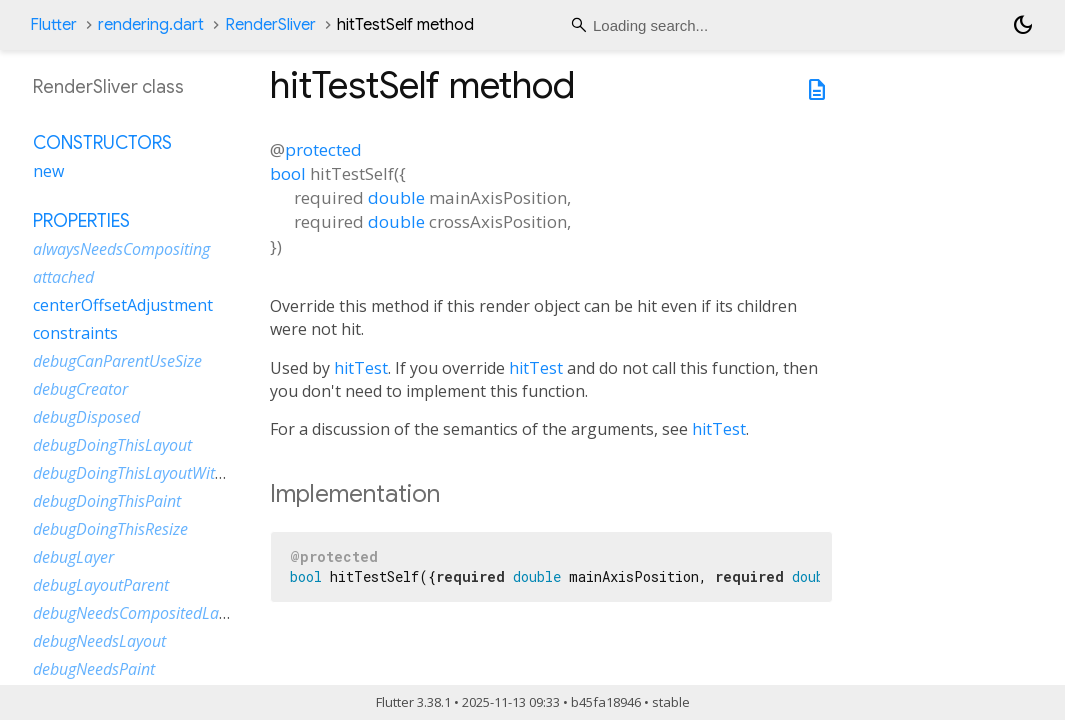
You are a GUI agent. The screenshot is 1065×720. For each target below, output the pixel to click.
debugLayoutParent (101, 585)
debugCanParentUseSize (117, 361)
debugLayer (73, 557)
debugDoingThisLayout (112, 445)
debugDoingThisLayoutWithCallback (158, 473)
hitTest (361, 368)
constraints (75, 333)
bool (288, 173)
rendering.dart (151, 25)
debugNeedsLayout (99, 641)
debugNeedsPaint (94, 669)
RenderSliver (270, 25)
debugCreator (80, 389)
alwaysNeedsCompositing (121, 249)
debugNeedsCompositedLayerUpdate (162, 613)
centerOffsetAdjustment (123, 305)
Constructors (102, 143)
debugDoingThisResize (110, 529)
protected (323, 149)
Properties (81, 221)
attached (63, 277)
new (48, 171)
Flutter (53, 25)
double (396, 197)
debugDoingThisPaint (107, 501)
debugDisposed (86, 417)
